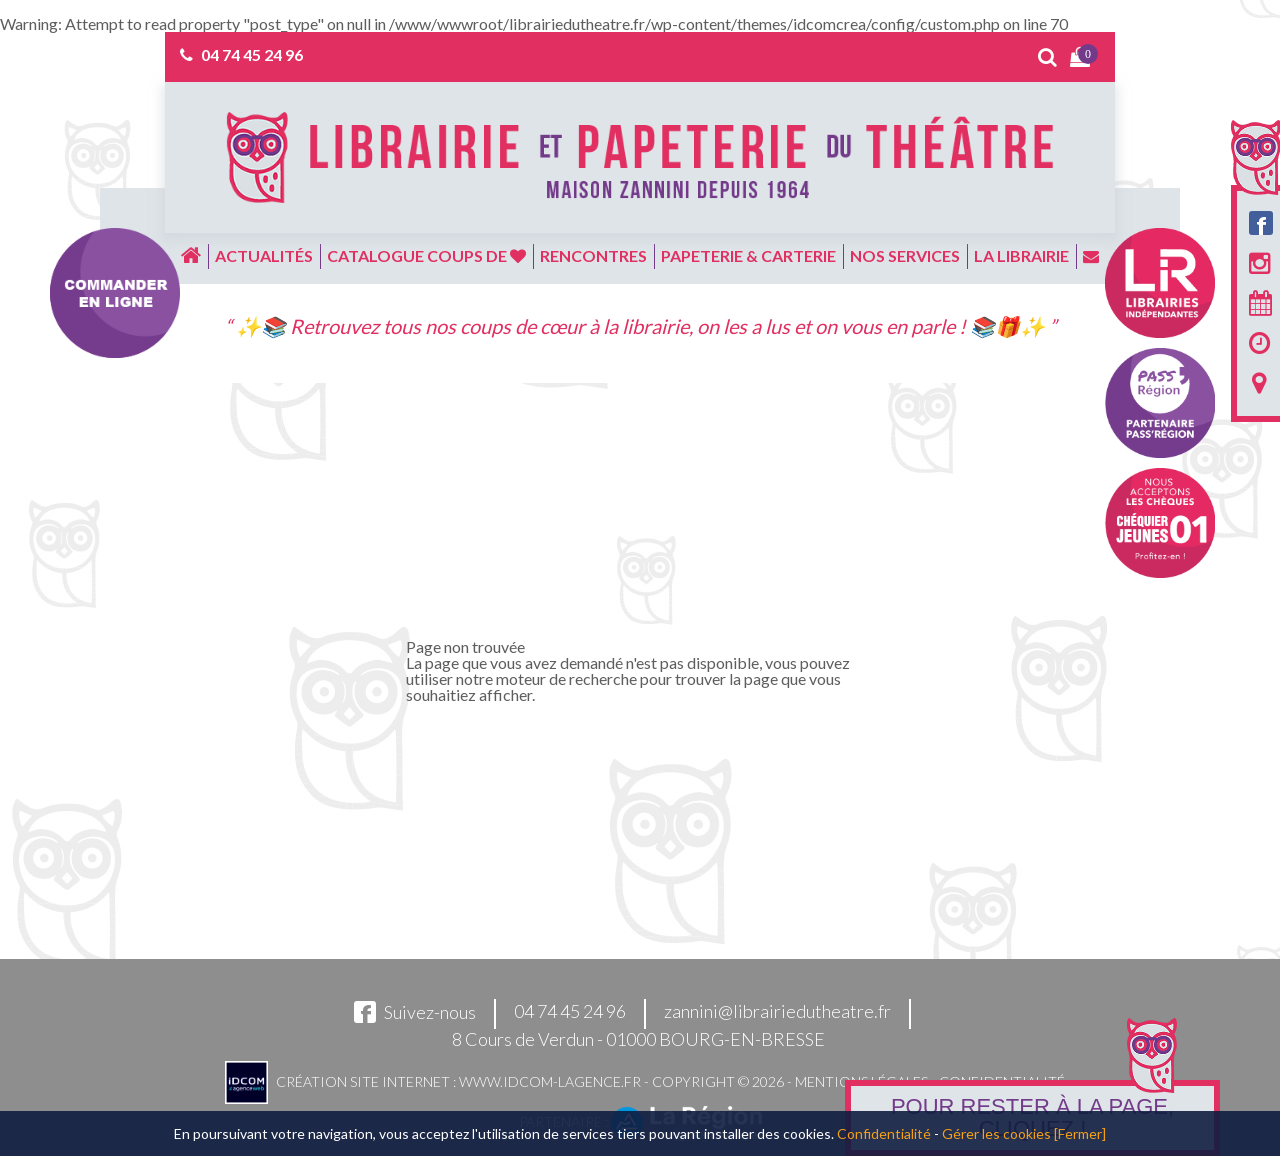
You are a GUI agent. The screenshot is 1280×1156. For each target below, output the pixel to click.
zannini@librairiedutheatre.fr (777, 1012)
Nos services (905, 255)
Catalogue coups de (426, 255)
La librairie (1021, 255)
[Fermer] (1080, 1133)
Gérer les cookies (996, 1133)
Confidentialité (884, 1133)
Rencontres (593, 255)
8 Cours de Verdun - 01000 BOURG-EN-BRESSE (638, 1039)
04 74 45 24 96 (252, 54)
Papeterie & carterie (748, 255)
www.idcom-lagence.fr (550, 1081)
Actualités (264, 255)
